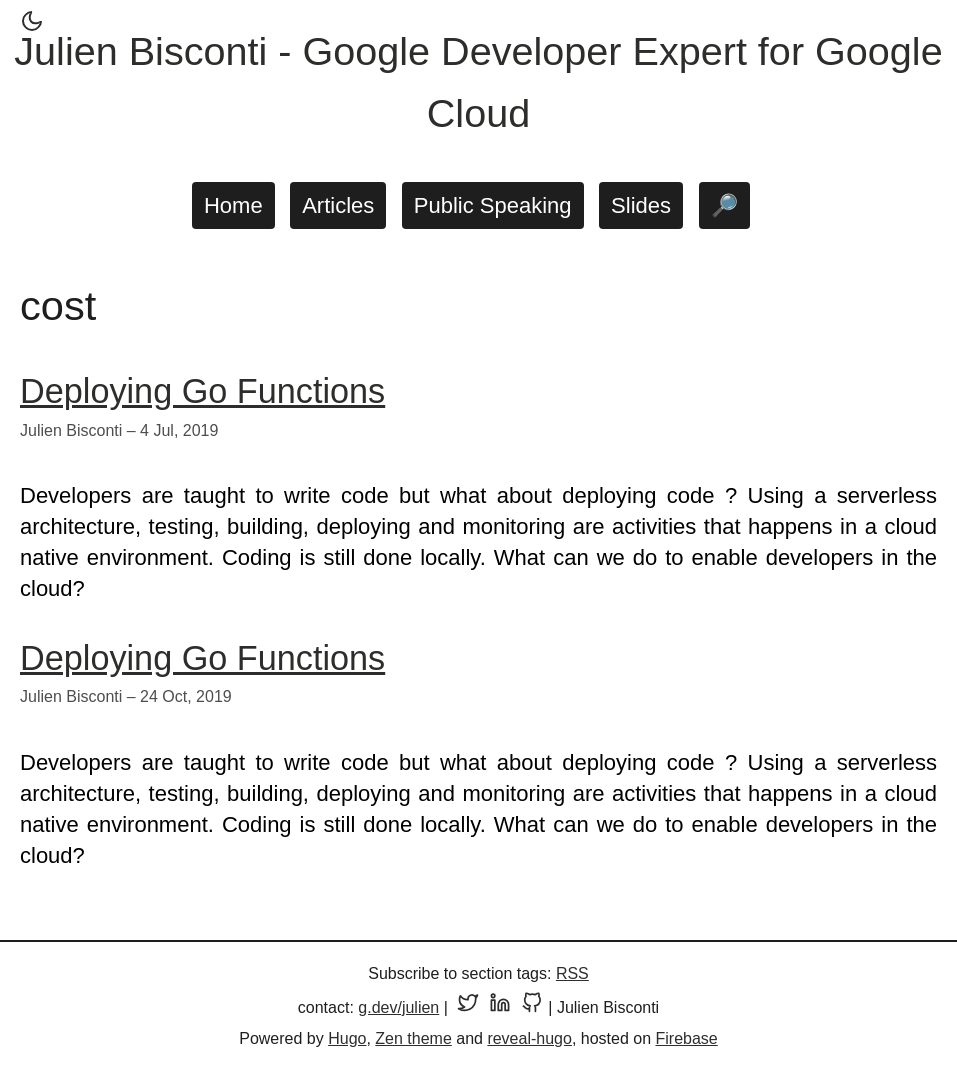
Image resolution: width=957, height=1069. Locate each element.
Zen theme (413, 1038)
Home (233, 205)
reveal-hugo (529, 1038)
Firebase (687, 1038)
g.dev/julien (398, 1007)
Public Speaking (493, 205)
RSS (572, 973)
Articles (338, 205)
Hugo (347, 1038)
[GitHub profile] (532, 1007)
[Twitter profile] (468, 1007)
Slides (641, 205)
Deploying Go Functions (202, 391)
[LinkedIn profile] (500, 1007)
